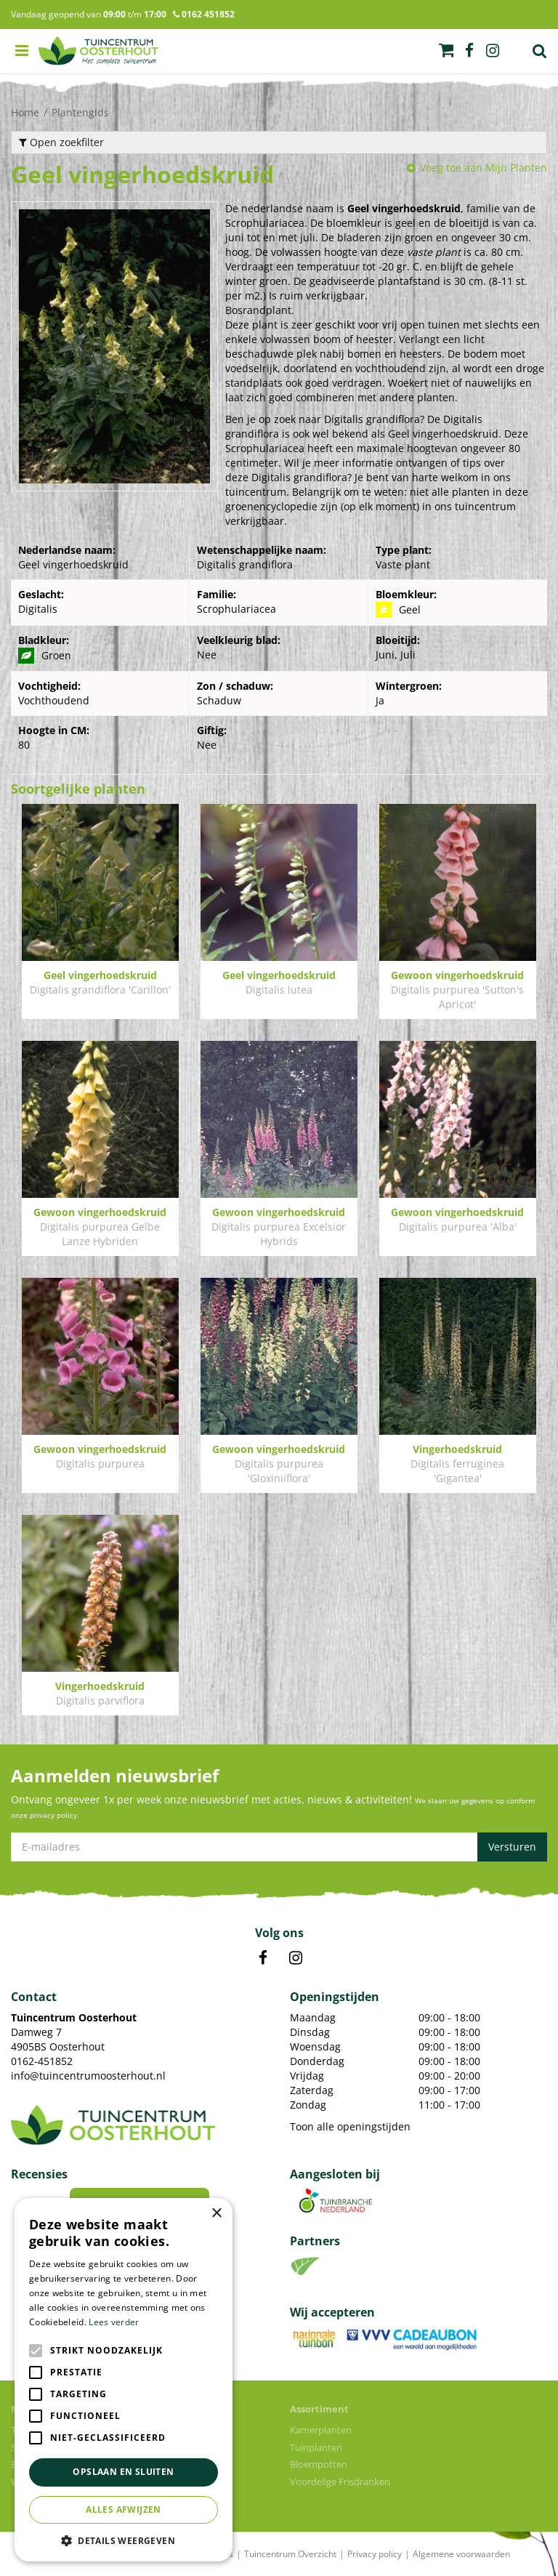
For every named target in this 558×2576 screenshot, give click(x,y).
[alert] (123, 2379)
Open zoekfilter (61, 142)
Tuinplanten (316, 2447)
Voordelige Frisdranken (340, 2481)
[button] (123, 2540)
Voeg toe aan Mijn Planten (483, 167)
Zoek (540, 51)
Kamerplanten (321, 2429)
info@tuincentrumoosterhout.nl (88, 2075)
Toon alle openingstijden (350, 2126)
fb (469, 51)
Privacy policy (374, 2554)
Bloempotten (318, 2464)
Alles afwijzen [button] (123, 2509)
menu (22, 51)
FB (263, 1958)
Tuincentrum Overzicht (290, 2554)
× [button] (216, 2213)
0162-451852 (42, 2061)
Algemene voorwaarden (461, 2554)
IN (296, 1958)
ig (493, 51)
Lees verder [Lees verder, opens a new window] (114, 2322)
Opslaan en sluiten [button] (123, 2472)
